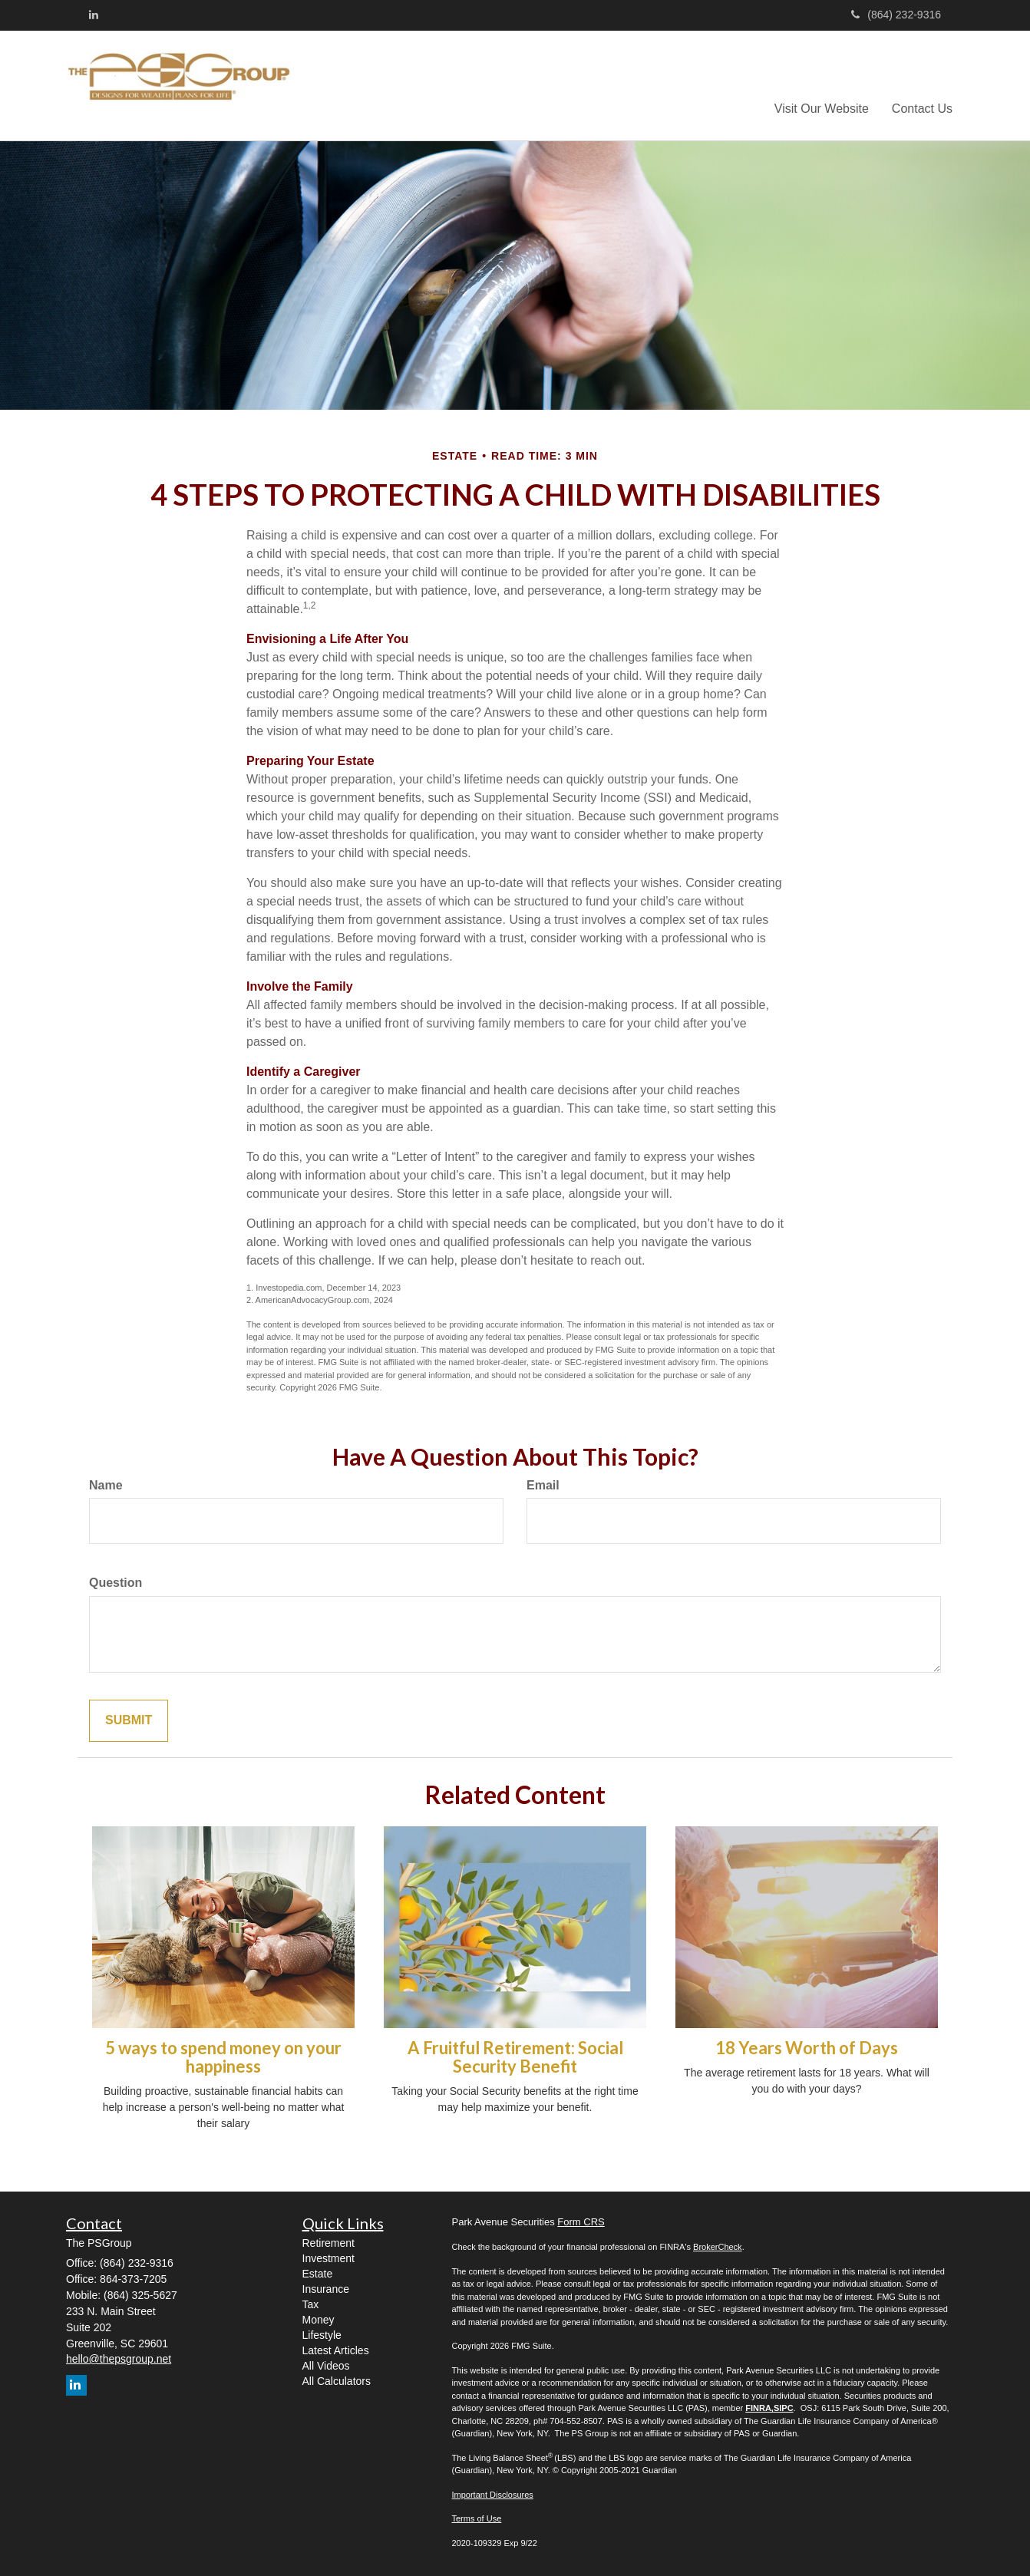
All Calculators (336, 2381)
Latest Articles (335, 2350)
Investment (328, 2258)
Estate (317, 2274)
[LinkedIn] (93, 14)
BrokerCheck (717, 2246)
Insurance (325, 2289)
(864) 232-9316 (896, 14)
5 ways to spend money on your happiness (223, 2056)
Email (543, 1485)
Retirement (328, 2243)
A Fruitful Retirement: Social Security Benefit (515, 2056)
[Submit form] (128, 1721)
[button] (821, 85)
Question (115, 1582)
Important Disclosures (492, 2494)
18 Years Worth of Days (806, 2047)
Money (318, 2320)
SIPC (784, 2408)
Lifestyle (322, 2335)
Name (106, 1485)
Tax (310, 2304)
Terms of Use (477, 2518)
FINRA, (759, 2408)
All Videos (326, 2366)
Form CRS (580, 2222)
